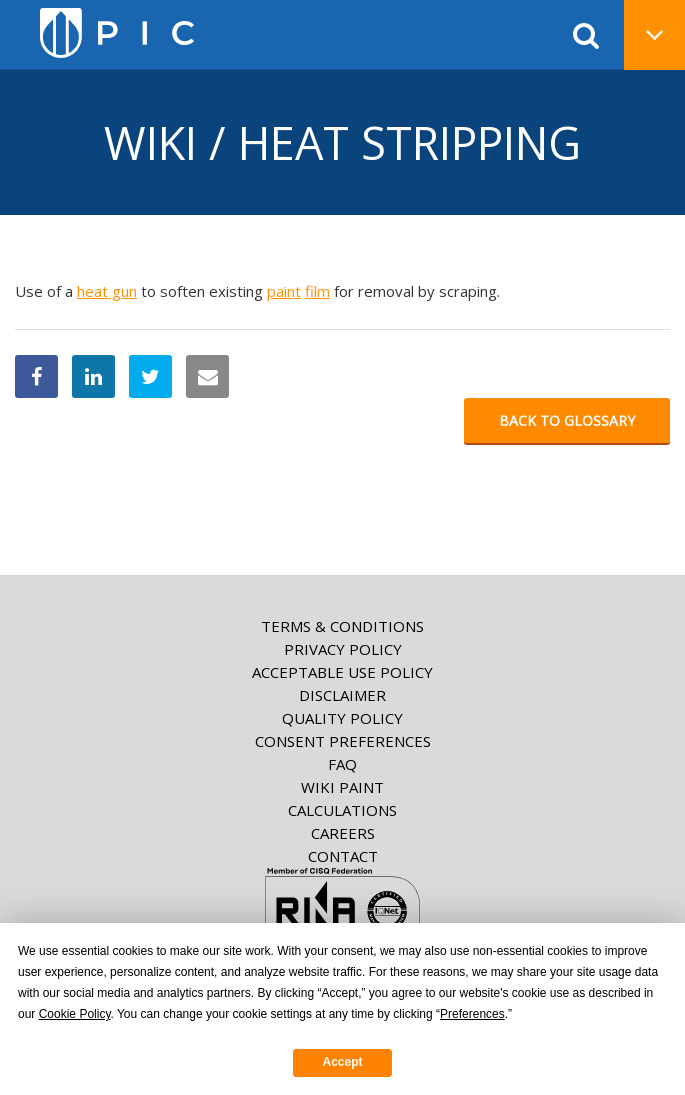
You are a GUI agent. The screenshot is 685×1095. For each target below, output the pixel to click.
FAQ (342, 764)
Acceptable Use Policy (342, 672)
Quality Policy (342, 718)
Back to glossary (567, 420)
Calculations (342, 810)
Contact (343, 856)
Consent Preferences (343, 741)
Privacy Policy (343, 649)
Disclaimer (342, 695)
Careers (343, 833)
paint (284, 291)
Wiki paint (342, 787)
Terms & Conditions (342, 626)
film (317, 291)
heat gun (107, 291)
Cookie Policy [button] (75, 1014)
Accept (342, 1062)
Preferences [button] (472, 1014)
